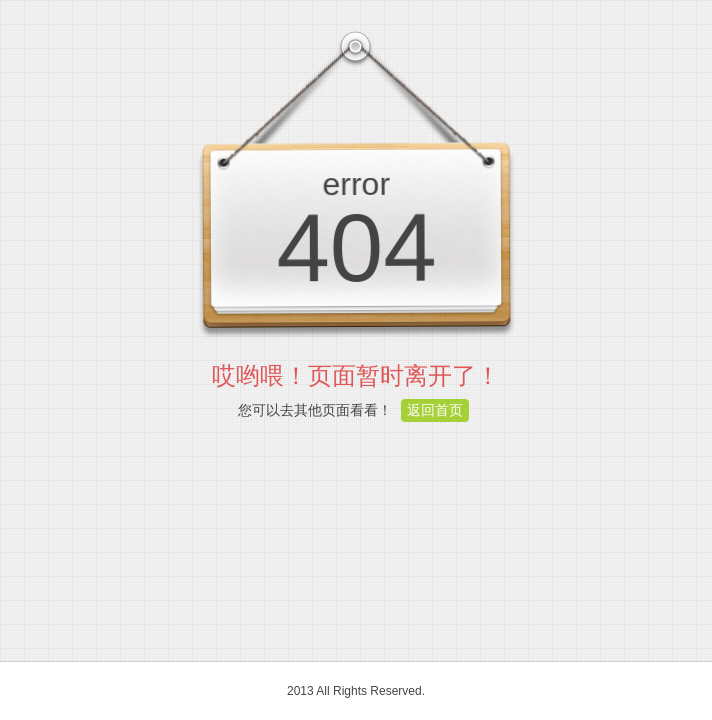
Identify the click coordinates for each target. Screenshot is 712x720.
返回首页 (435, 410)
